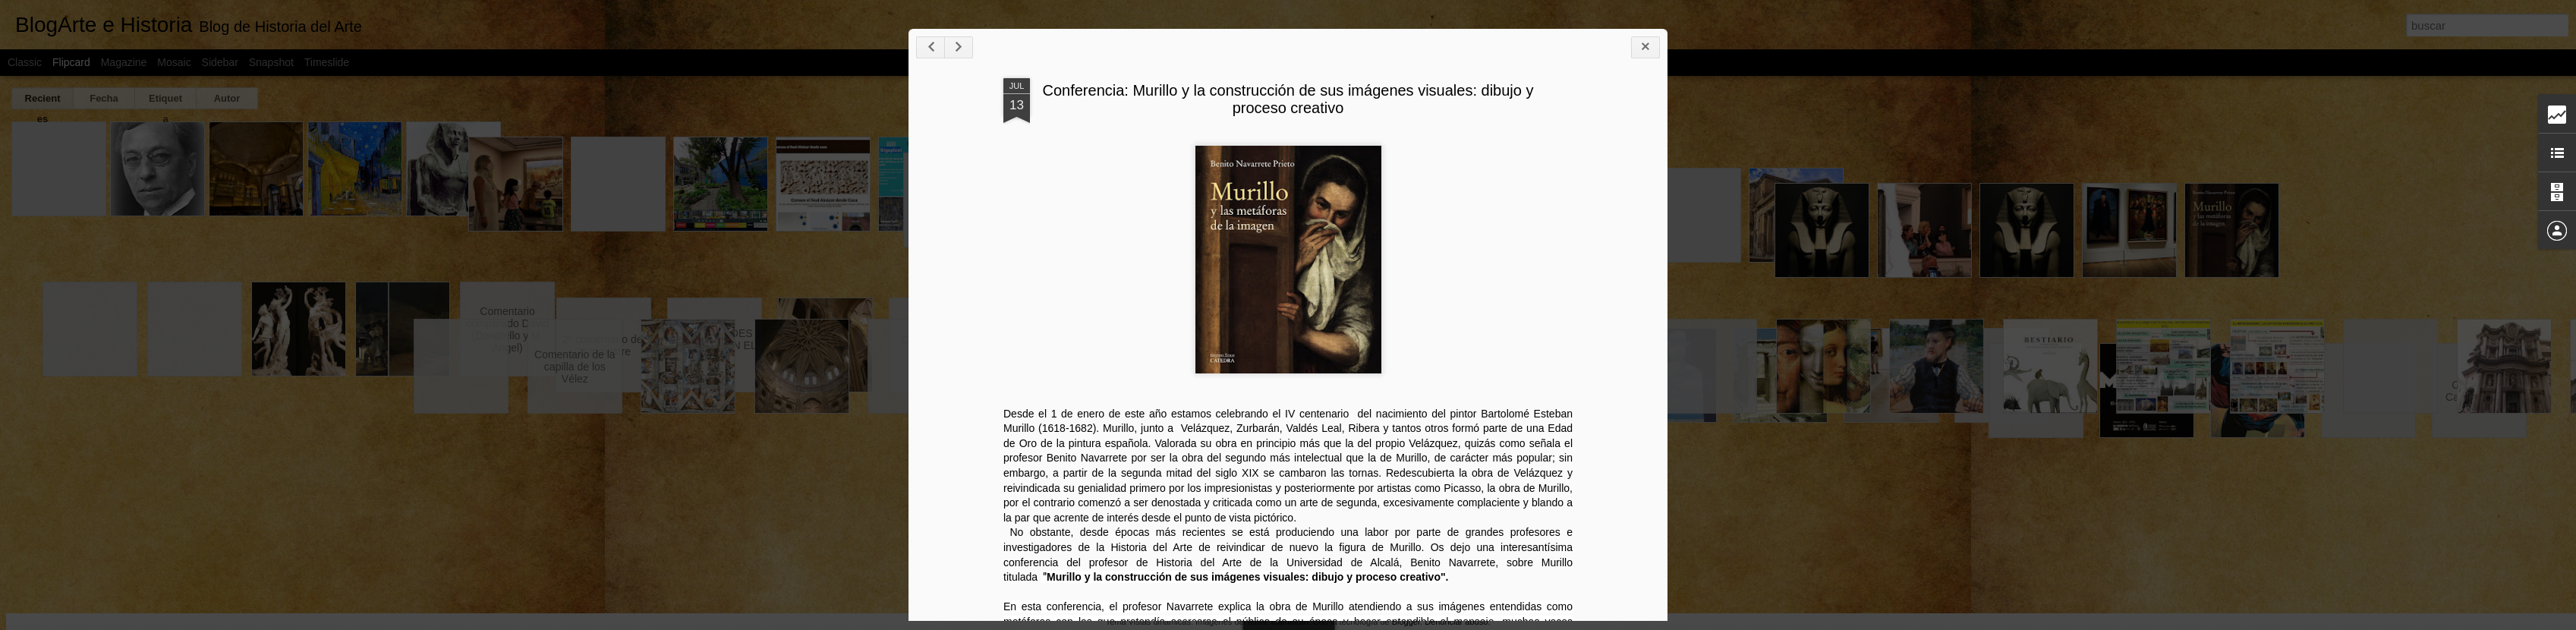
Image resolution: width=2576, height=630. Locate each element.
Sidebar (220, 62)
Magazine (124, 62)
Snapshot (271, 62)
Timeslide (326, 62)
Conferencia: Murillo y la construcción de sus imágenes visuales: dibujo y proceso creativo (1696, 164)
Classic (25, 62)
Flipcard (71, 62)
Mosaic (174, 62)
